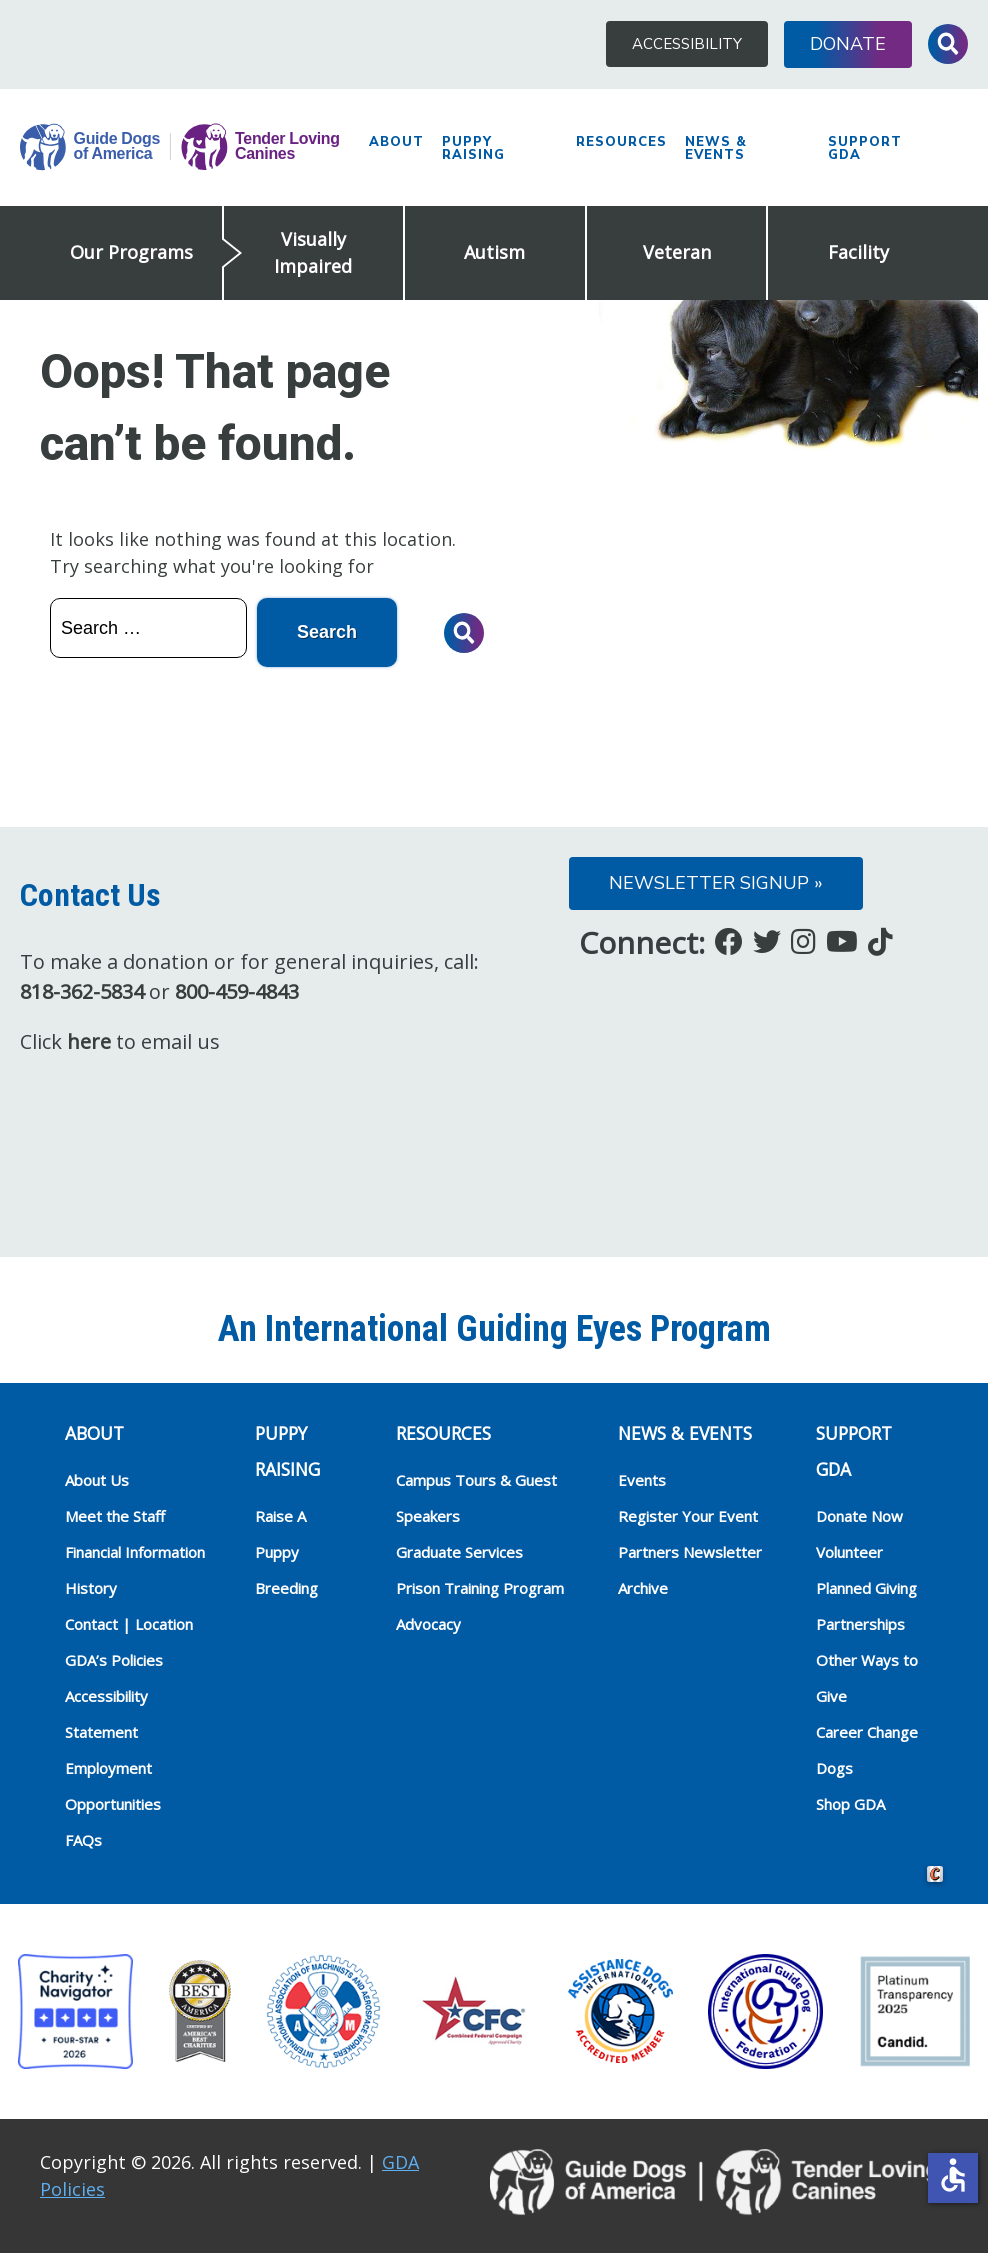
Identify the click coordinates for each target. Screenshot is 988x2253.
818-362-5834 (82, 991)
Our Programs (131, 252)
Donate (848, 44)
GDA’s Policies (114, 1660)
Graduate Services (459, 1552)
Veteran (677, 252)
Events (642, 1480)
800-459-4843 (237, 991)
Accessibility (687, 44)
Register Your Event (688, 1516)
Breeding (286, 1588)
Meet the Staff (115, 1516)
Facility (858, 252)
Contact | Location (129, 1624)
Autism (494, 252)
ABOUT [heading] (94, 1433)
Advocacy (428, 1624)
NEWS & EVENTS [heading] (685, 1433)
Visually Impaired (313, 252)
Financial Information (135, 1552)
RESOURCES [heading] (443, 1433)
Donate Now (859, 1516)
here (89, 1041)
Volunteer (849, 1552)
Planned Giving (866, 1588)
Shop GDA (850, 1804)
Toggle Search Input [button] (948, 44)
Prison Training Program (480, 1588)
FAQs (83, 1840)
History (91, 1588)
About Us (97, 1480)
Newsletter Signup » (716, 883)
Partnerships (860, 1624)
